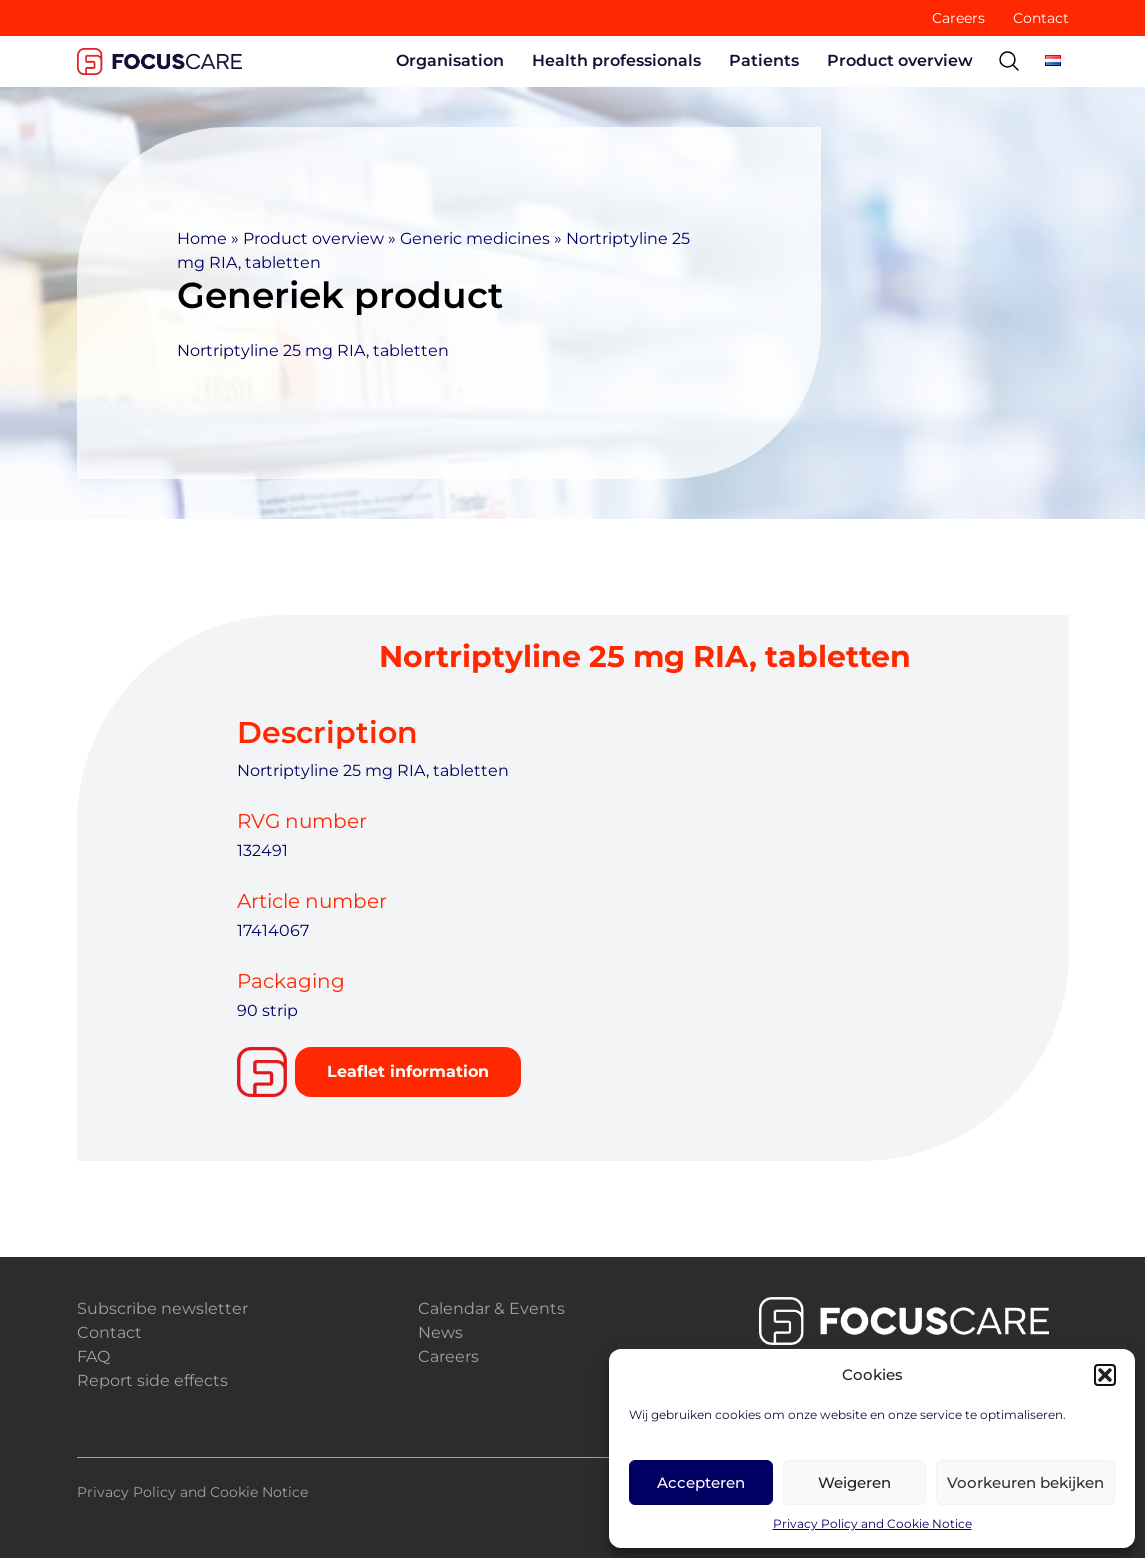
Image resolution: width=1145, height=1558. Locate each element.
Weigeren (854, 1482)
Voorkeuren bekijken (1025, 1482)
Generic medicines (475, 238)
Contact (1041, 18)
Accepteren (701, 1482)
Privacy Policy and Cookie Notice (872, 1523)
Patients (764, 60)
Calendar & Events (491, 1308)
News (440, 1332)
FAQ (93, 1356)
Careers (958, 18)
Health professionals (616, 60)
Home (202, 238)
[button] (1105, 1375)
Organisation (450, 60)
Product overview (900, 60)
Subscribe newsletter (162, 1308)
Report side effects (152, 1380)
